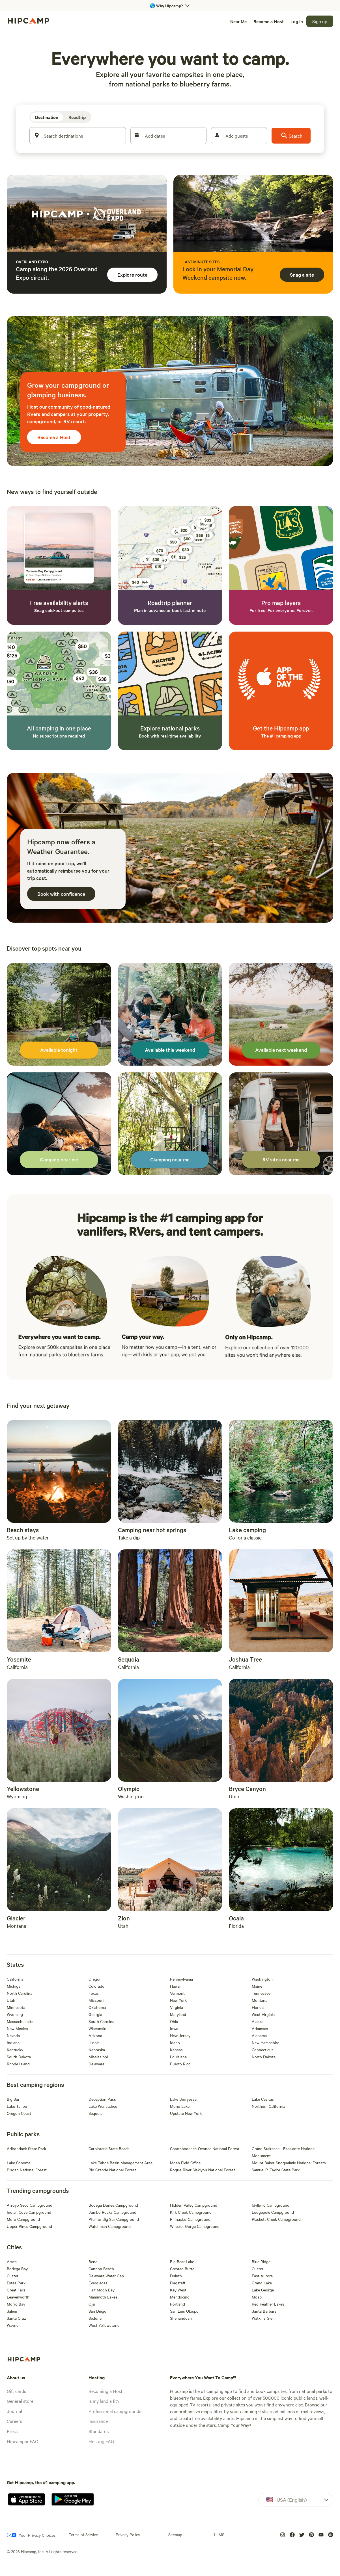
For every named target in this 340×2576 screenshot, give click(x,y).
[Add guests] (239, 135)
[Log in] (296, 21)
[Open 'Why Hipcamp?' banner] (170, 5)
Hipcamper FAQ (22, 2441)
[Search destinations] (77, 135)
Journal (14, 2411)
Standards (99, 2431)
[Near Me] (238, 21)
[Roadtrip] (77, 117)
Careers (14, 2421)
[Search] (291, 136)
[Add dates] (168, 135)
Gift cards (16, 2391)
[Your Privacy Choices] (31, 2535)
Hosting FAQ (101, 2441)
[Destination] (47, 117)
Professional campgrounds (115, 2411)
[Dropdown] (295, 2499)
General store (20, 2401)
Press (12, 2431)
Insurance (98, 2421)
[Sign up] (319, 21)
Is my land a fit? (104, 2401)
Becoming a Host (105, 2391)
